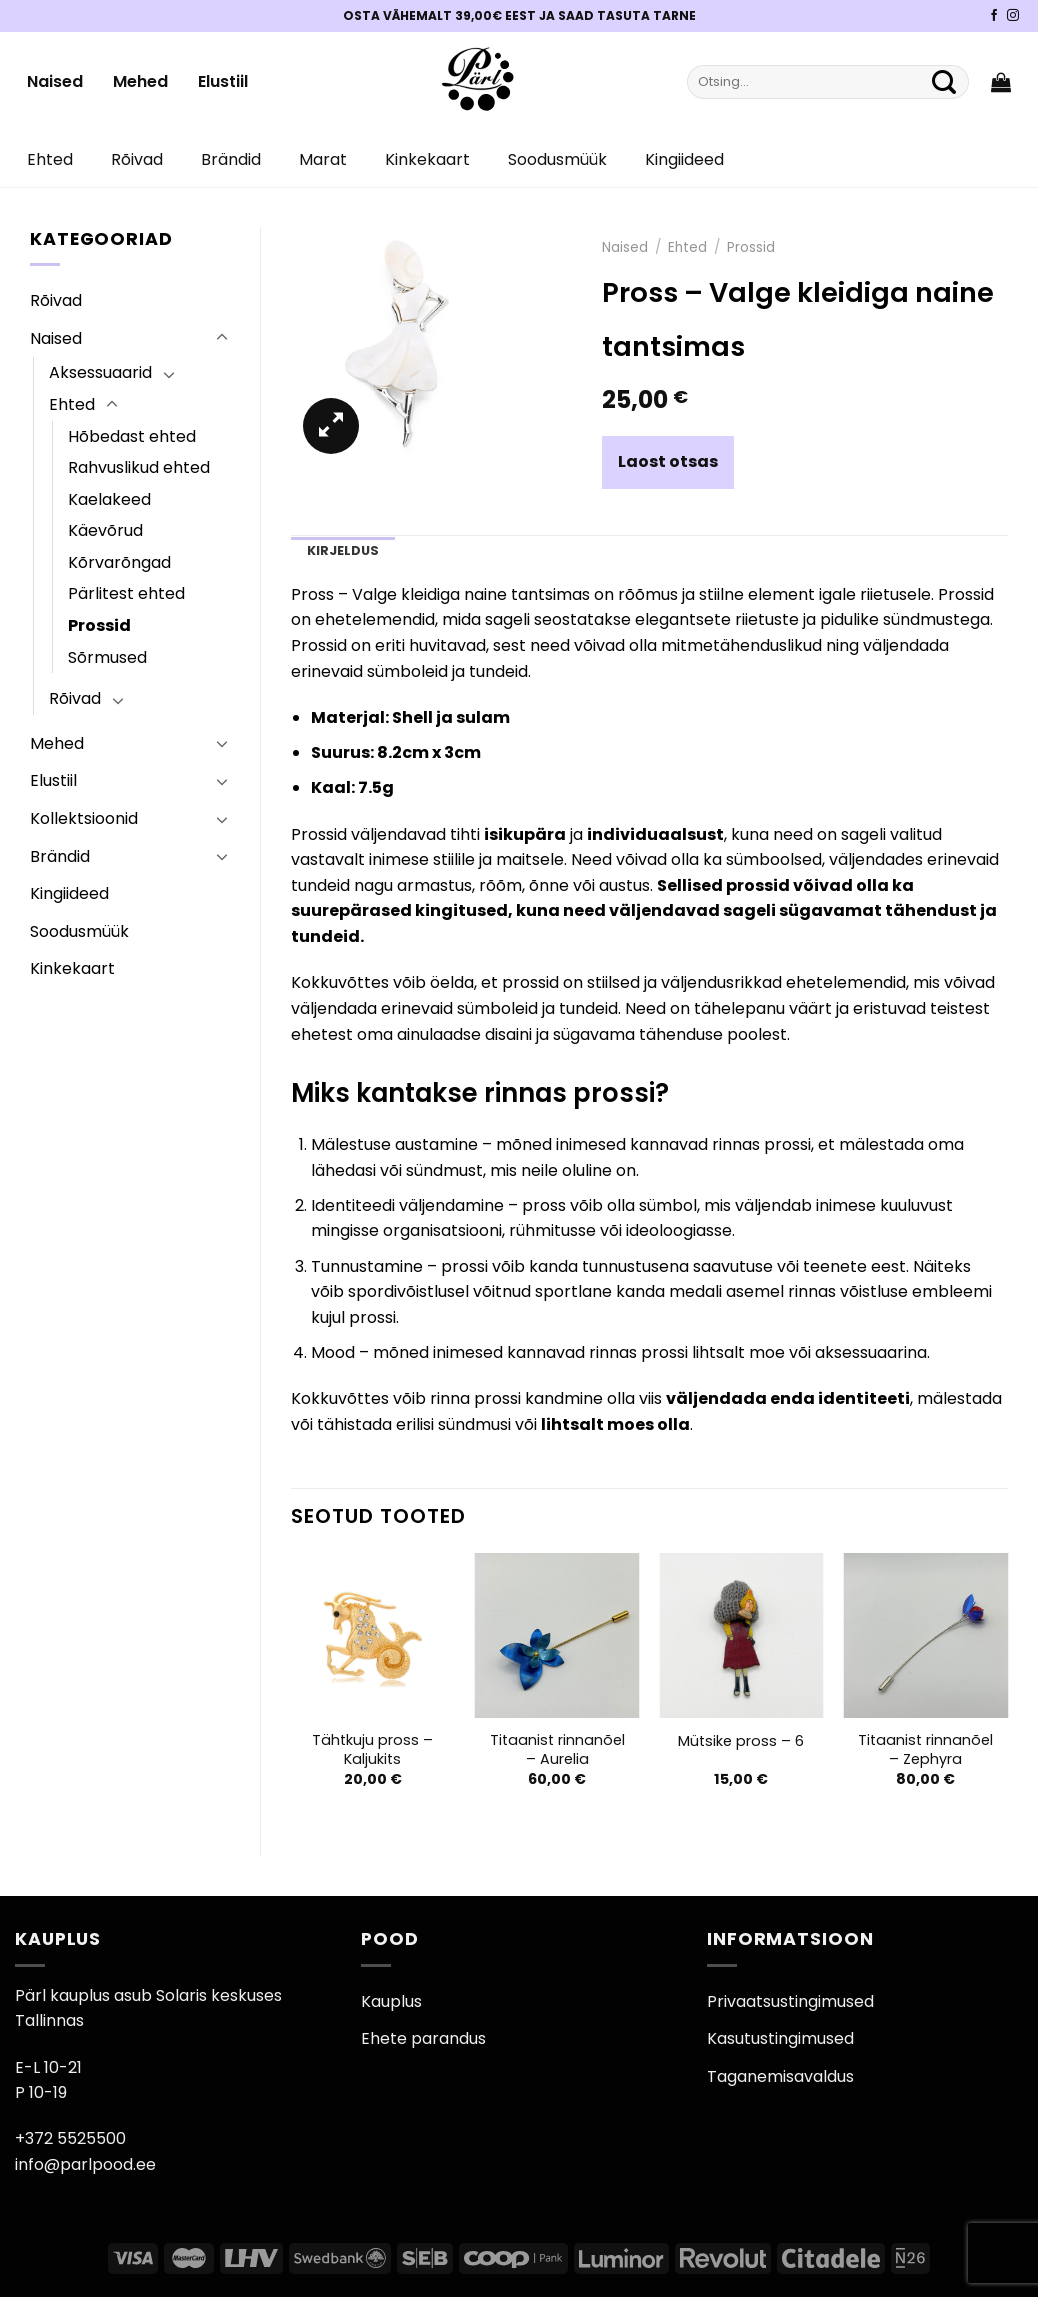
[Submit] (944, 82)
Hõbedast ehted (132, 436)
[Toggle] (222, 338)
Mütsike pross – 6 (741, 1741)
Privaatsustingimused (790, 2001)
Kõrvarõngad (119, 562)
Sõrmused (107, 657)
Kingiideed (684, 159)
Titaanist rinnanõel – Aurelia (557, 1749)
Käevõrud (105, 530)
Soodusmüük (557, 159)
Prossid (99, 625)
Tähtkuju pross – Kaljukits (372, 1749)
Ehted (50, 159)
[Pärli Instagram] (1013, 16)
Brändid (231, 159)
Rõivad (137, 159)
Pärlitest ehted (126, 593)
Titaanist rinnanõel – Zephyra (925, 1749)
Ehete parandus (423, 2038)
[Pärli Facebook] (994, 16)
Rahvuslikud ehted (139, 467)
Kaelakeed (109, 499)
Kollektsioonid (84, 818)
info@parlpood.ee (85, 2164)
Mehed (140, 81)
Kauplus (391, 2001)
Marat (323, 159)
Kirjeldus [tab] (343, 550)
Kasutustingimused (780, 2038)
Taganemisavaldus (780, 2076)
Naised (55, 81)
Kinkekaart (427, 159)
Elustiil (223, 81)
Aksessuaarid (100, 372)
